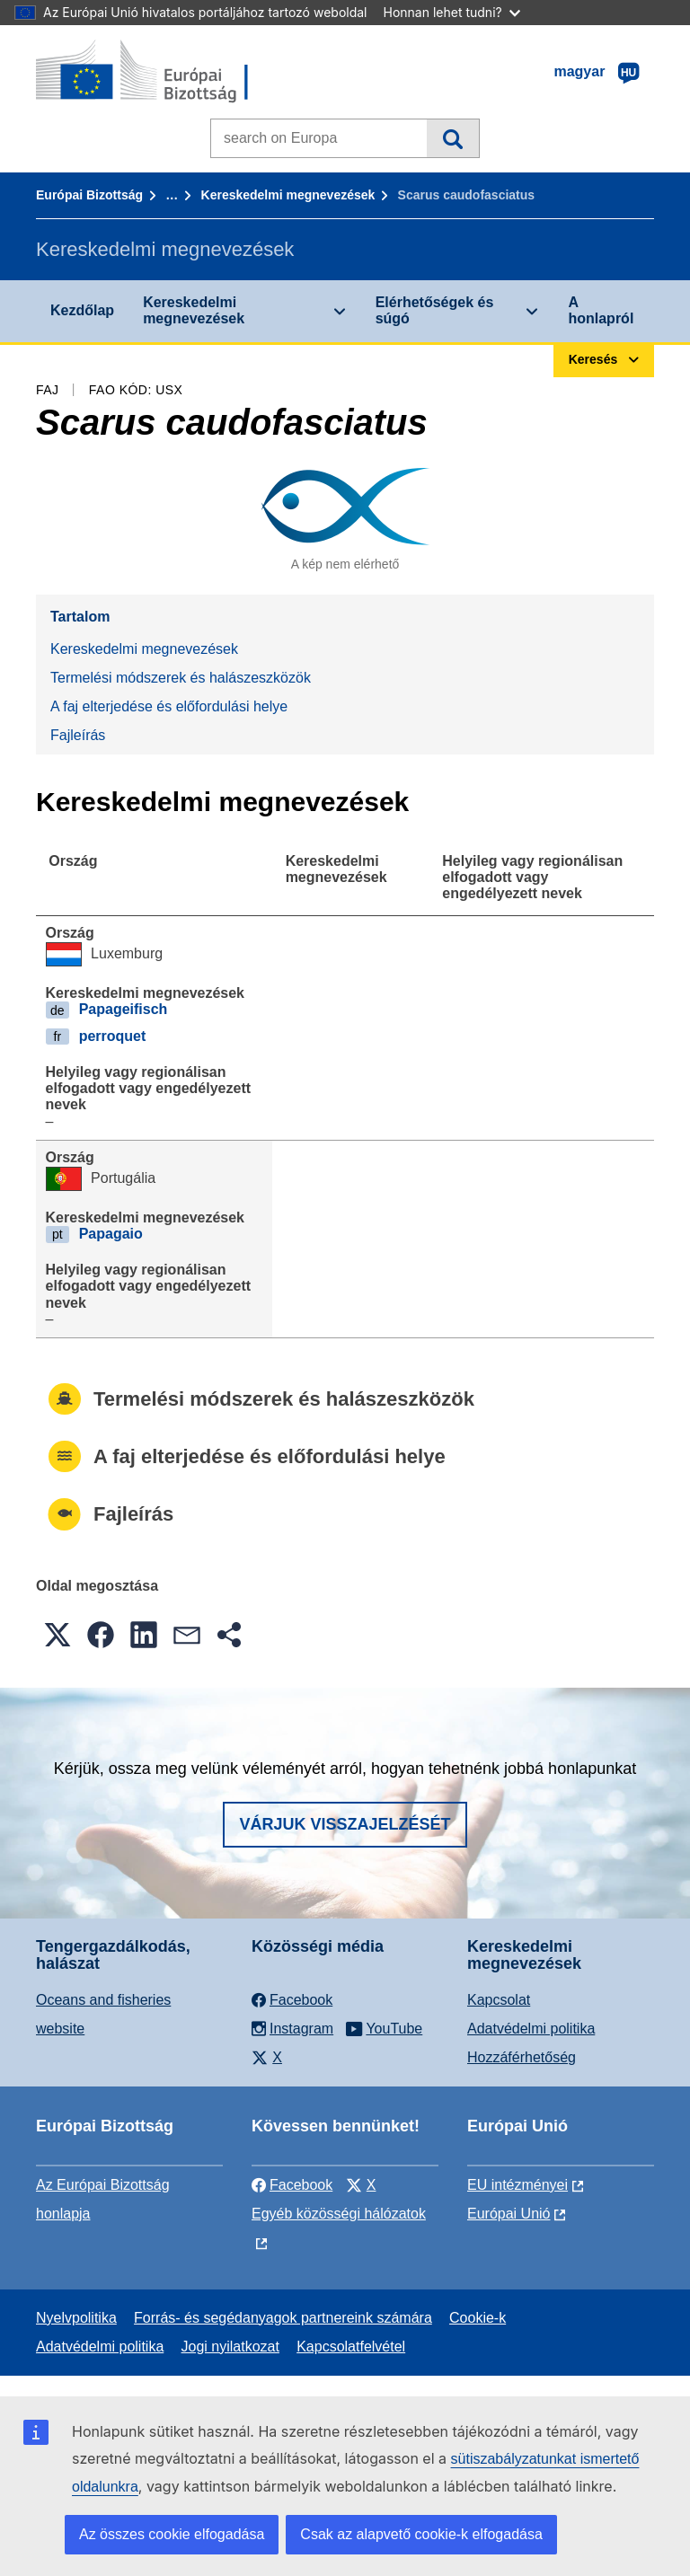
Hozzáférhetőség (521, 2057)
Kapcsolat (498, 1999)
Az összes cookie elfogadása (171, 2534)
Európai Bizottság (89, 195)
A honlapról (600, 310)
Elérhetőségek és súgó (435, 310)
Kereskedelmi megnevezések (288, 195)
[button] (57, 1635)
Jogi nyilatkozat (230, 2346)
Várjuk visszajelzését (344, 1824)
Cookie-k (477, 2317)
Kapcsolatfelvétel (350, 2346)
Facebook (292, 2184)
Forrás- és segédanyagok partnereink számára (283, 2317)
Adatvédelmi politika (531, 2028)
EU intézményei (517, 2184)
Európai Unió (509, 2213)
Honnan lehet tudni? (452, 12)
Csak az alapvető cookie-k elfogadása (421, 2534)
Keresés (452, 138)
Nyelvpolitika (76, 2317)
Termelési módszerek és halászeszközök (180, 677)
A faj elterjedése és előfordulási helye (169, 706)
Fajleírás (77, 735)
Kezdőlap (82, 310)
